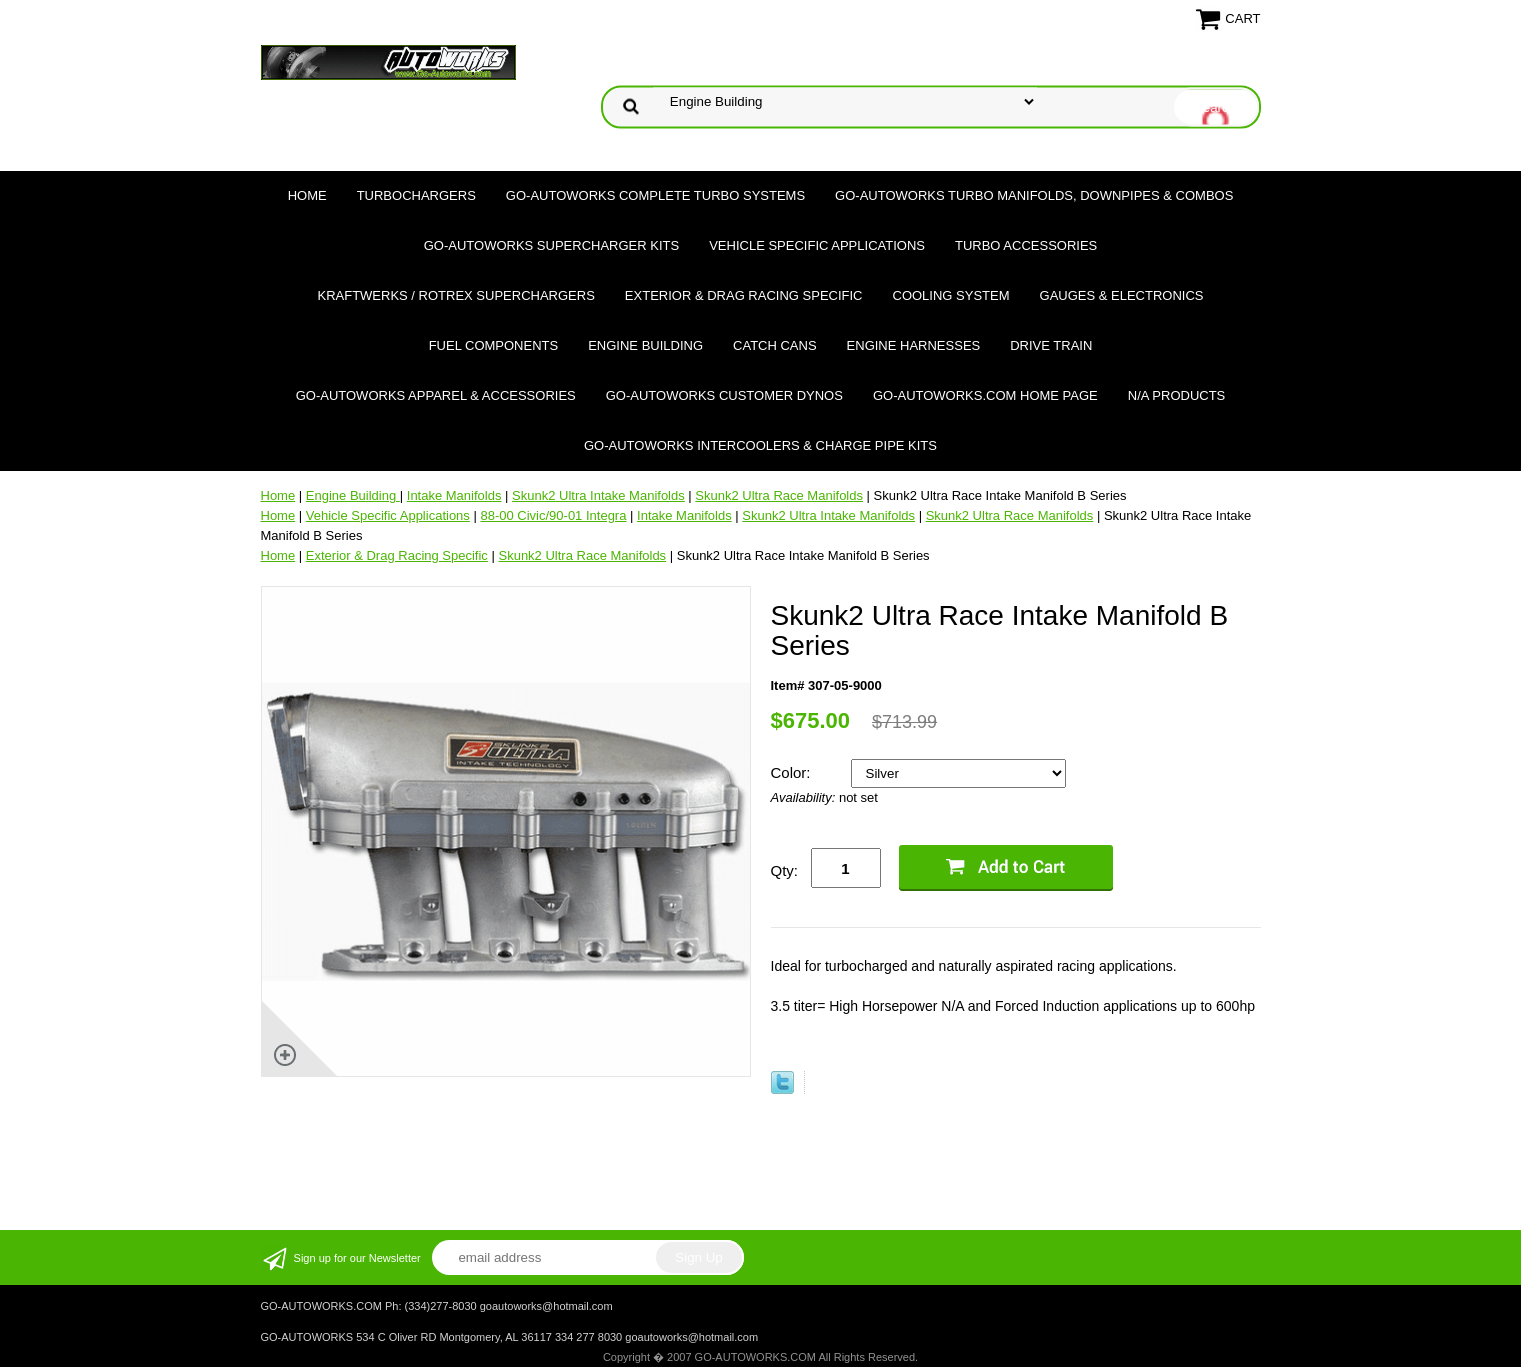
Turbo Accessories (1026, 245)
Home (307, 195)
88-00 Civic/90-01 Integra (553, 515)
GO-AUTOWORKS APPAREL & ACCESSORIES (436, 395)
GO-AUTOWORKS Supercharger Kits (551, 245)
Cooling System (951, 295)
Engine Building (645, 345)
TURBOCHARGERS (416, 195)
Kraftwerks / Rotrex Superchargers (455, 295)
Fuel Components (494, 345)
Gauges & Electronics (1122, 295)
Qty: (785, 870)
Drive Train (1051, 345)
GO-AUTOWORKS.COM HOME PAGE (985, 395)
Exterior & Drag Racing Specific (744, 295)
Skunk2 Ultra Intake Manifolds (598, 495)
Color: (793, 772)
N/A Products (1177, 395)
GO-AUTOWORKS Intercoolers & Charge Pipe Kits (760, 445)
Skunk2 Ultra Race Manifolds (779, 495)
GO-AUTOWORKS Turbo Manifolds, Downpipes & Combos (1034, 195)
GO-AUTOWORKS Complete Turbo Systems (655, 195)
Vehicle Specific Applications (817, 245)
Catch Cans (775, 345)
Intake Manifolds (454, 495)
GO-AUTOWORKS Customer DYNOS (724, 395)
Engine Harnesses (914, 345)
